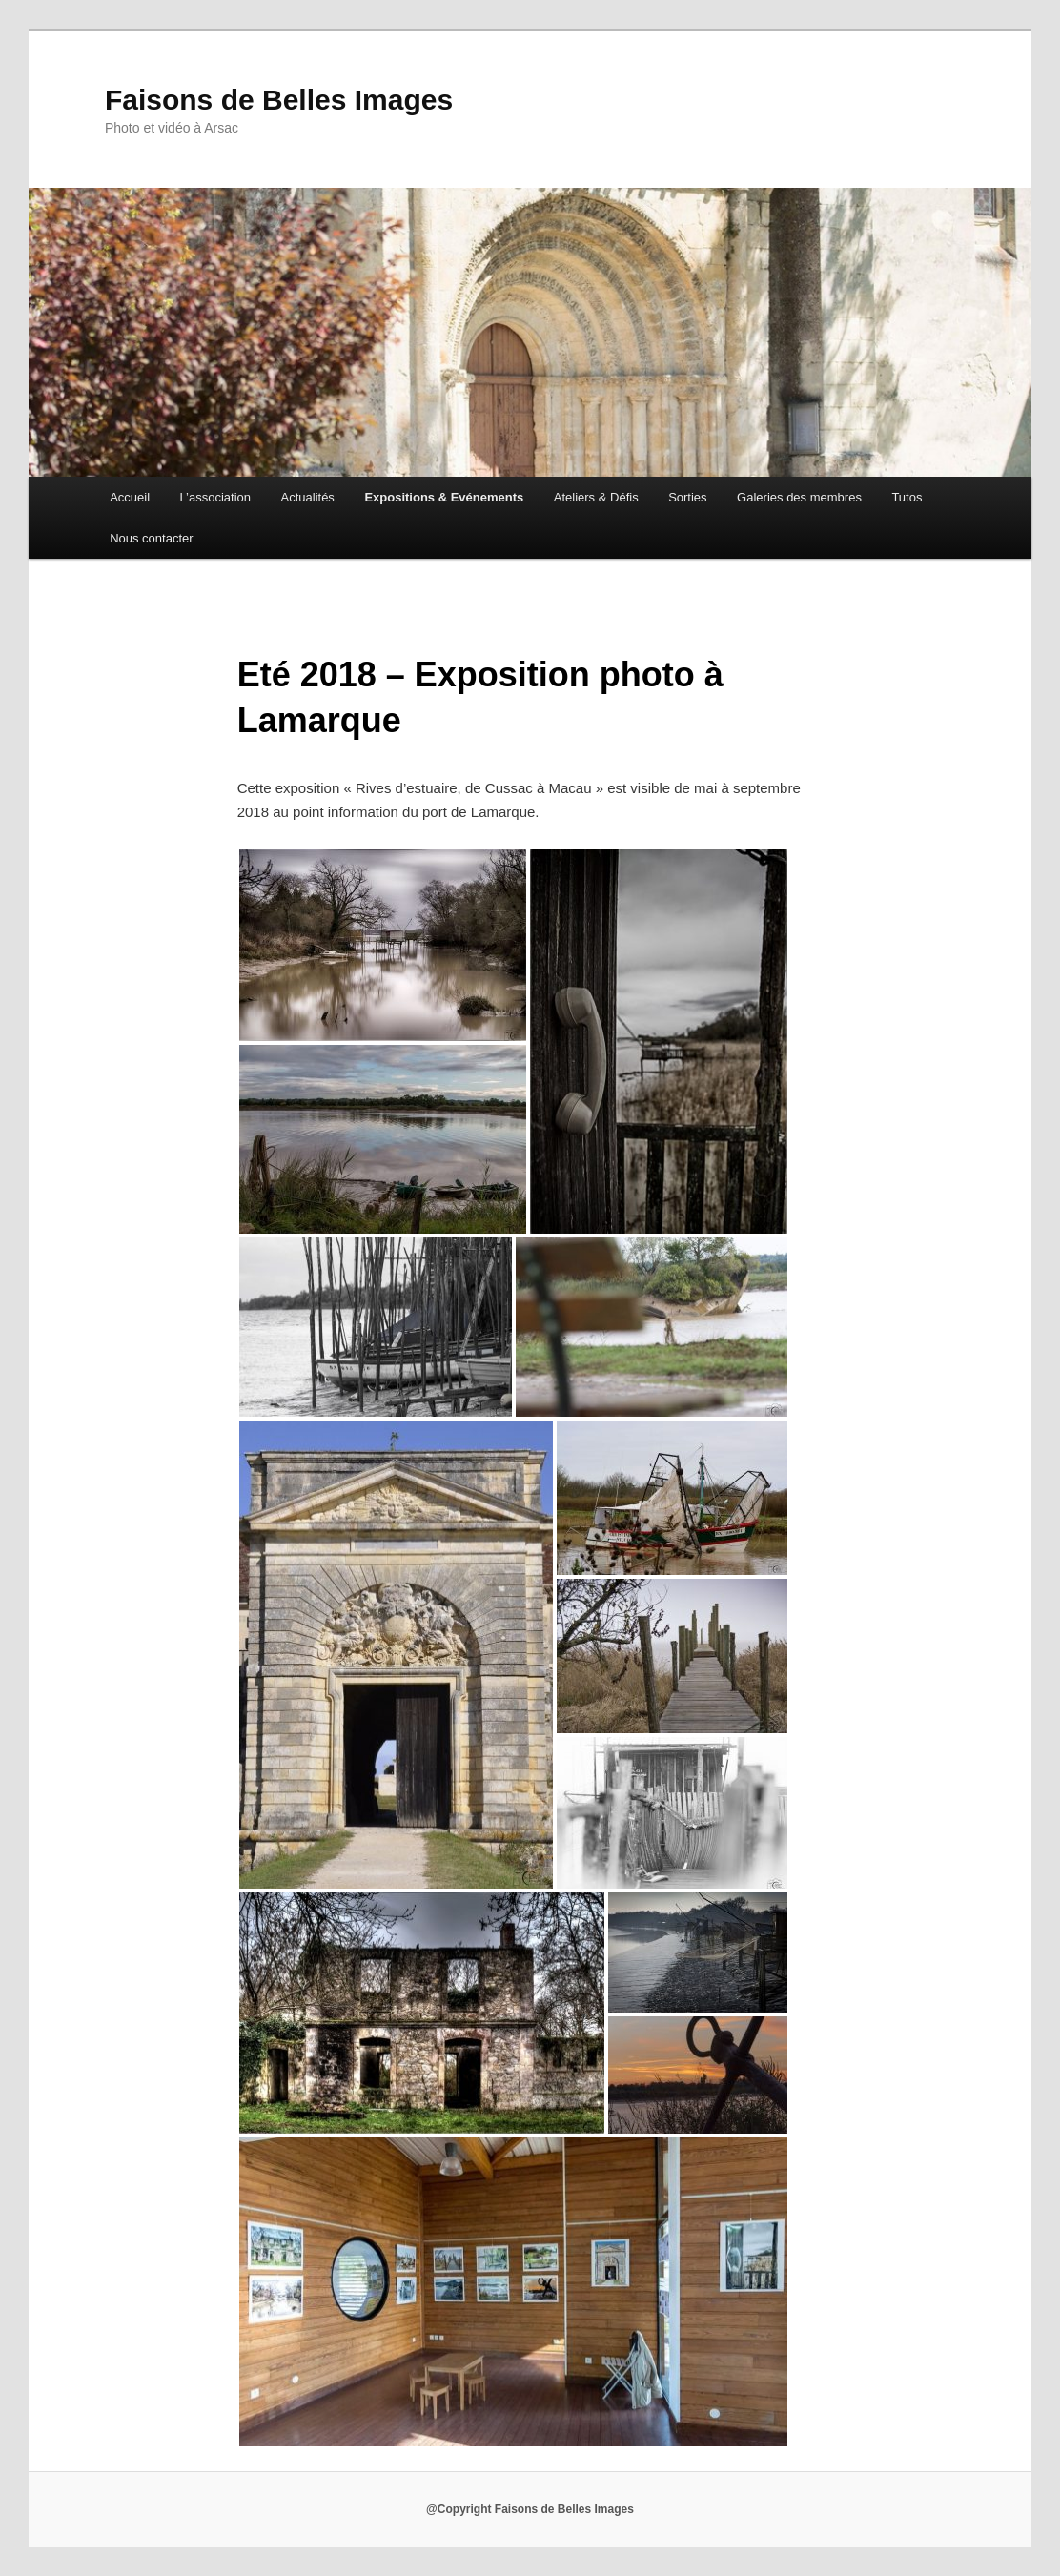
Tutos (906, 497)
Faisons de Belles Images (279, 99)
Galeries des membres (799, 497)
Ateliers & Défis (596, 497)
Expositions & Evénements (443, 497)
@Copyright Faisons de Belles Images (530, 2509)
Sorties (687, 497)
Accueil (130, 497)
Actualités (308, 497)
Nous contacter (151, 538)
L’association (215, 497)
